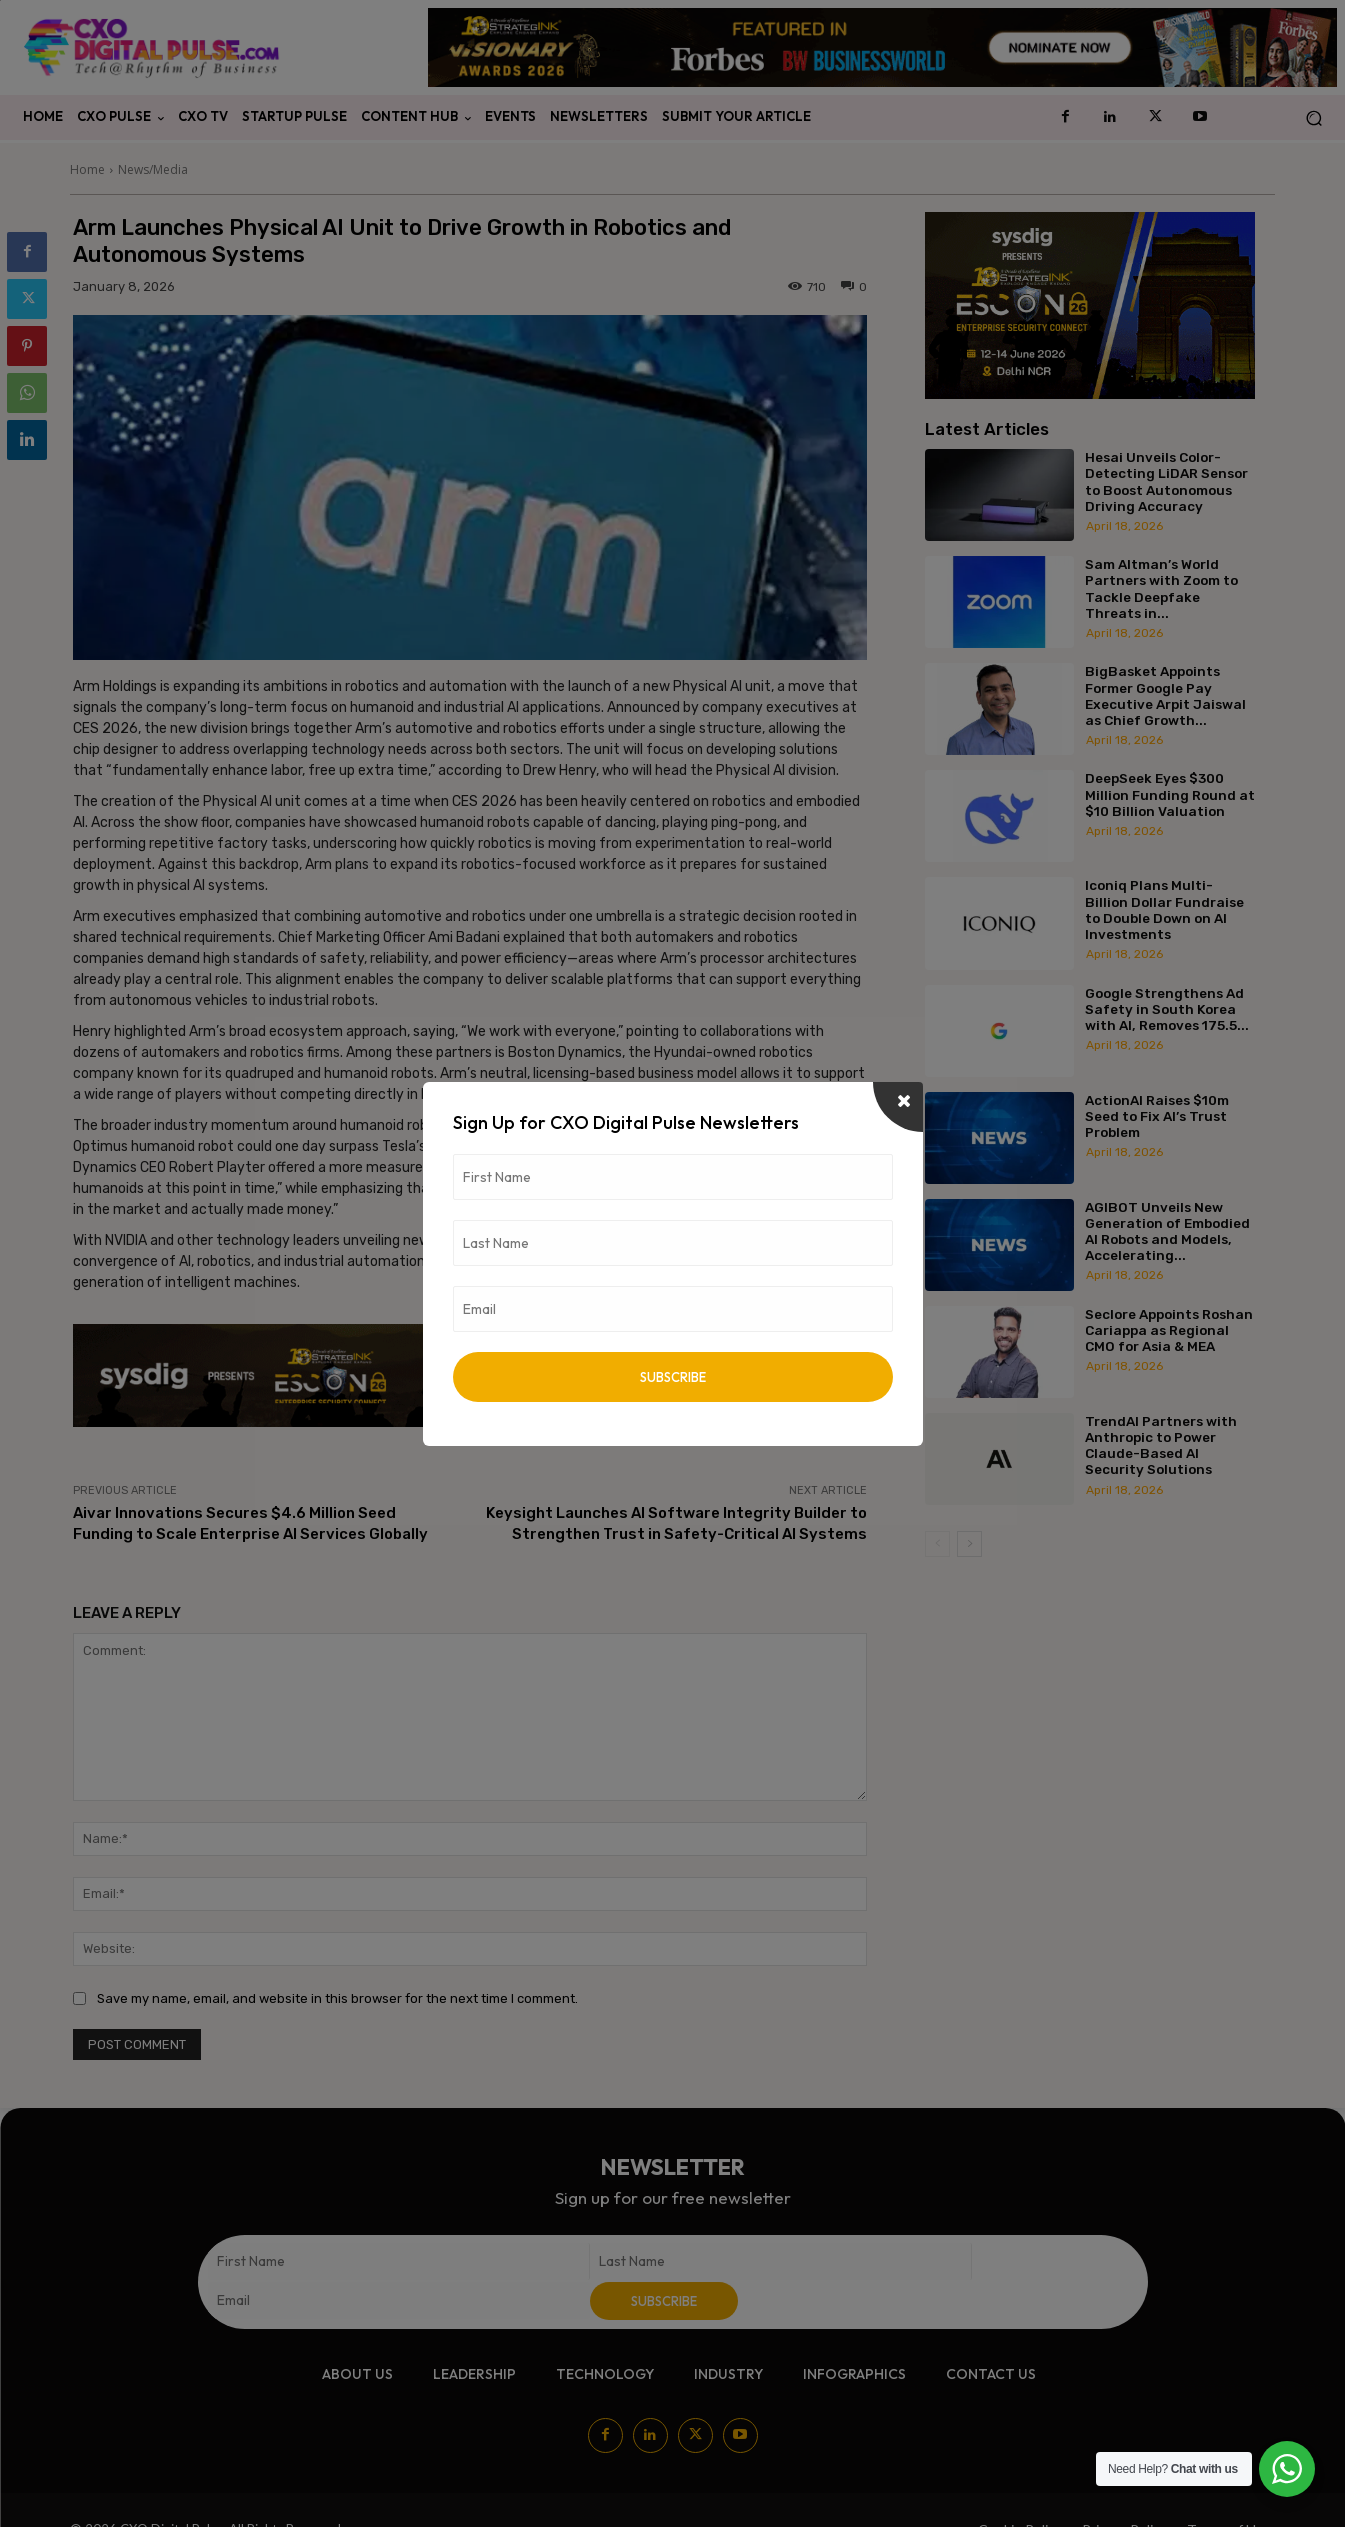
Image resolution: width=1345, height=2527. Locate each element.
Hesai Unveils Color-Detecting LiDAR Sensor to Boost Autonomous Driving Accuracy (1166, 481)
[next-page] (969, 1544)
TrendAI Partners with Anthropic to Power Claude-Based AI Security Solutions (1161, 1445)
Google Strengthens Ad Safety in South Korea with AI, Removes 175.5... (1167, 1009)
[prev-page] (937, 1544)
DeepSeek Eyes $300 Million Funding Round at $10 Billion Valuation (1170, 794)
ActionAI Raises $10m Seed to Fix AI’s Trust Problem (1157, 1116)
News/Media (153, 169)
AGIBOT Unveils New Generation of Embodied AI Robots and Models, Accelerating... (1167, 1231)
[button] (1313, 117)
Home (87, 169)
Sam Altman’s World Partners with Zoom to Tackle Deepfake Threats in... (1161, 588)
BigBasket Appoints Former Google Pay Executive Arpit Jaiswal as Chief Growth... (1165, 695)
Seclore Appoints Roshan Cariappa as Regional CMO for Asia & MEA (1169, 1330)
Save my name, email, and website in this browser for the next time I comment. (337, 1998)
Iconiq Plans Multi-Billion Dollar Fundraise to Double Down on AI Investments (1164, 909)
